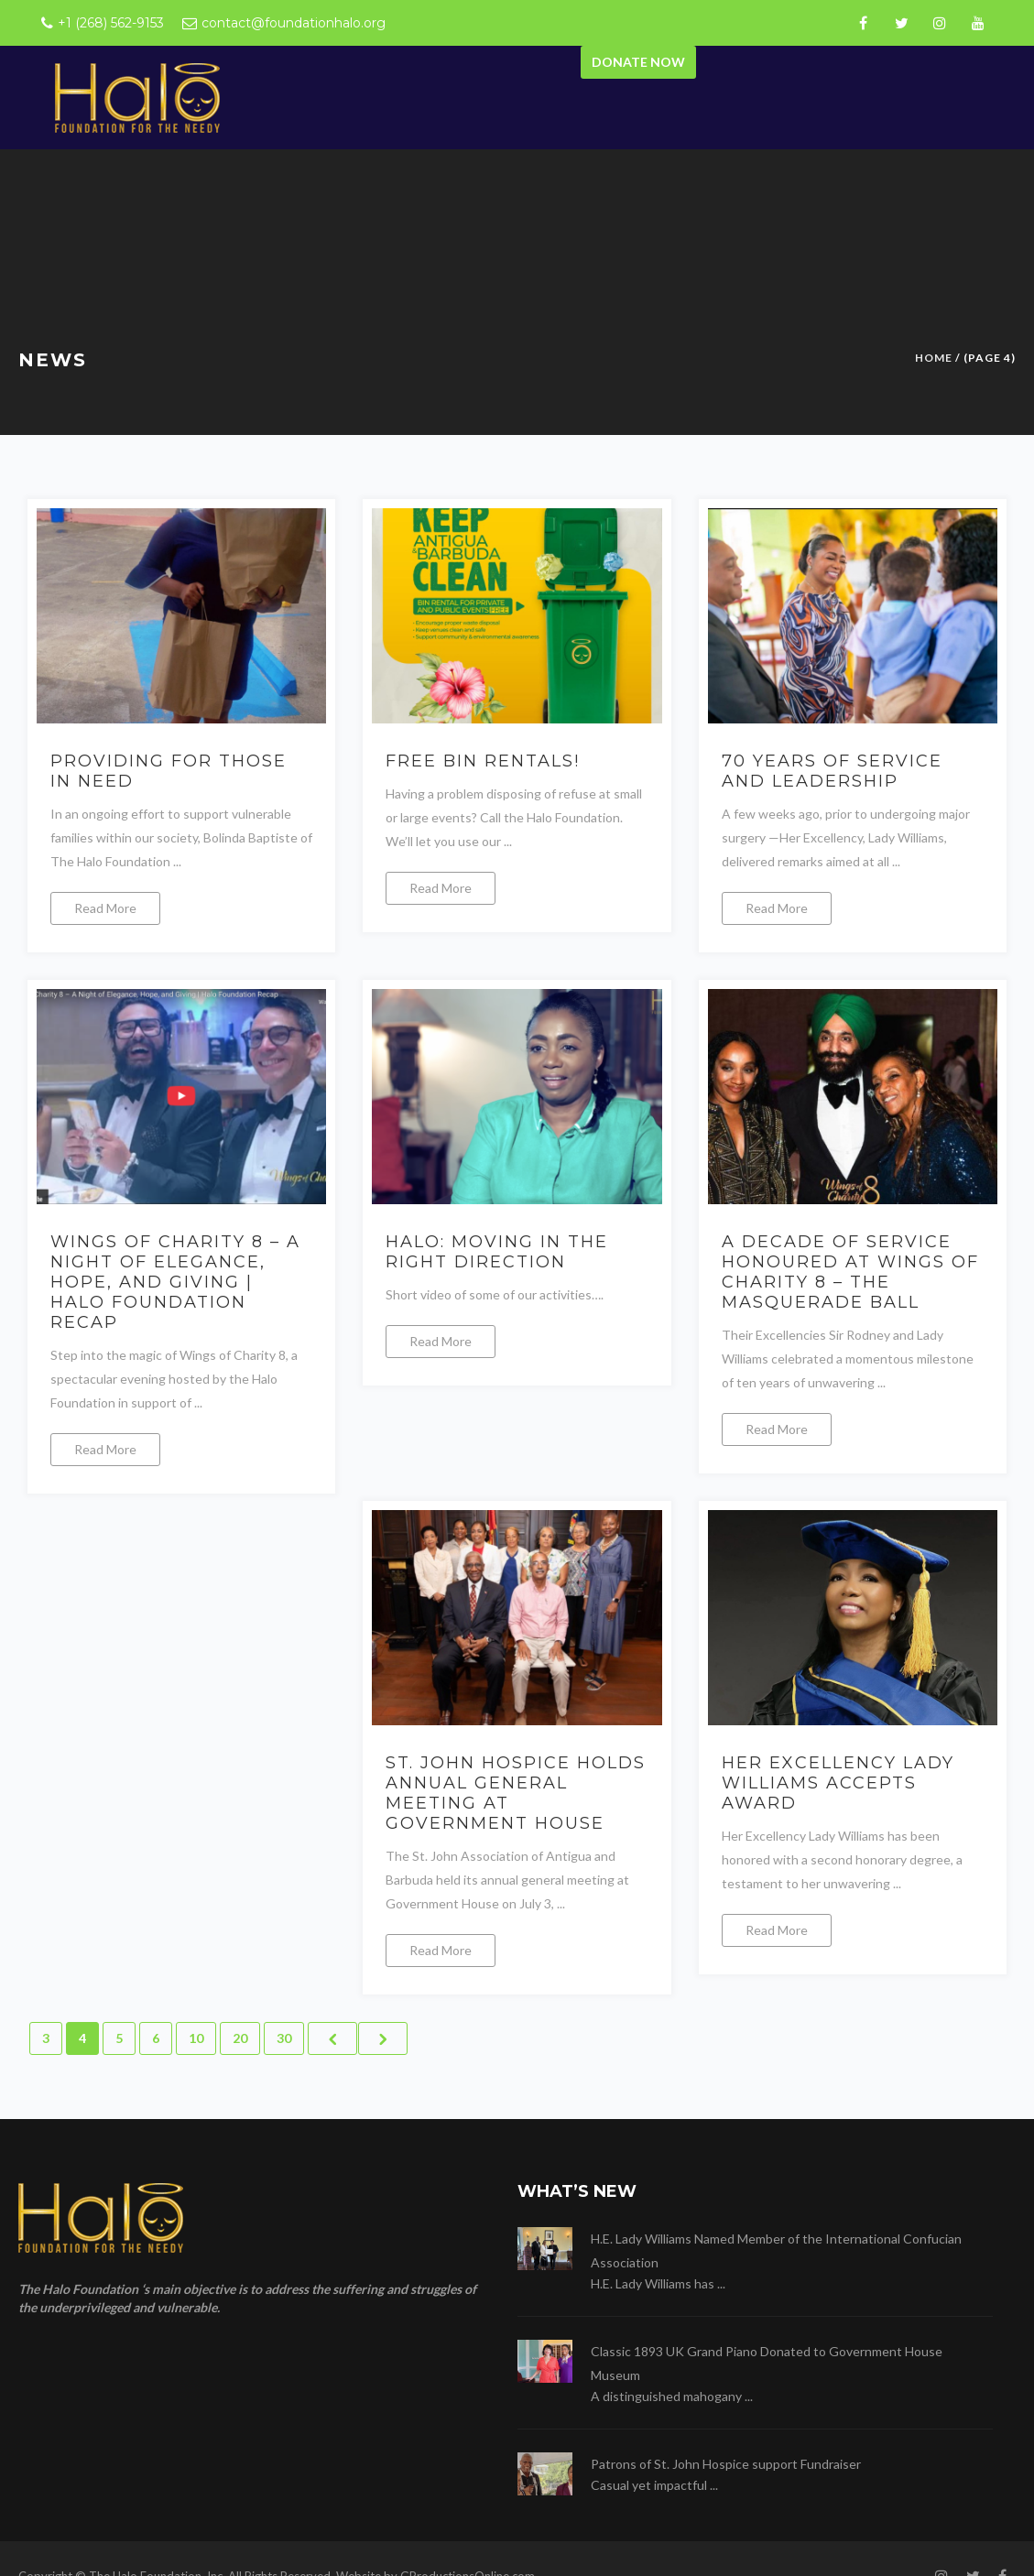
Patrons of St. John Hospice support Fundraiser (726, 2464)
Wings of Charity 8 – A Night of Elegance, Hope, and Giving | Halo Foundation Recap (175, 1282)
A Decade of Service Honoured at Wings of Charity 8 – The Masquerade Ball (850, 1272)
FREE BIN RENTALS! (483, 761)
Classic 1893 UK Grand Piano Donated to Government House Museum (766, 2363)
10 (196, 2038)
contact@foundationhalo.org (293, 23)
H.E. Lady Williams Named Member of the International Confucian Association (776, 2250)
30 (284, 2038)
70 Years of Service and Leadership (832, 771)
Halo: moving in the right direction (497, 1252)
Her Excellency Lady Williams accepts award (838, 1783)
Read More (105, 908)
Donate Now (638, 62)
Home (933, 357)
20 (240, 2038)
